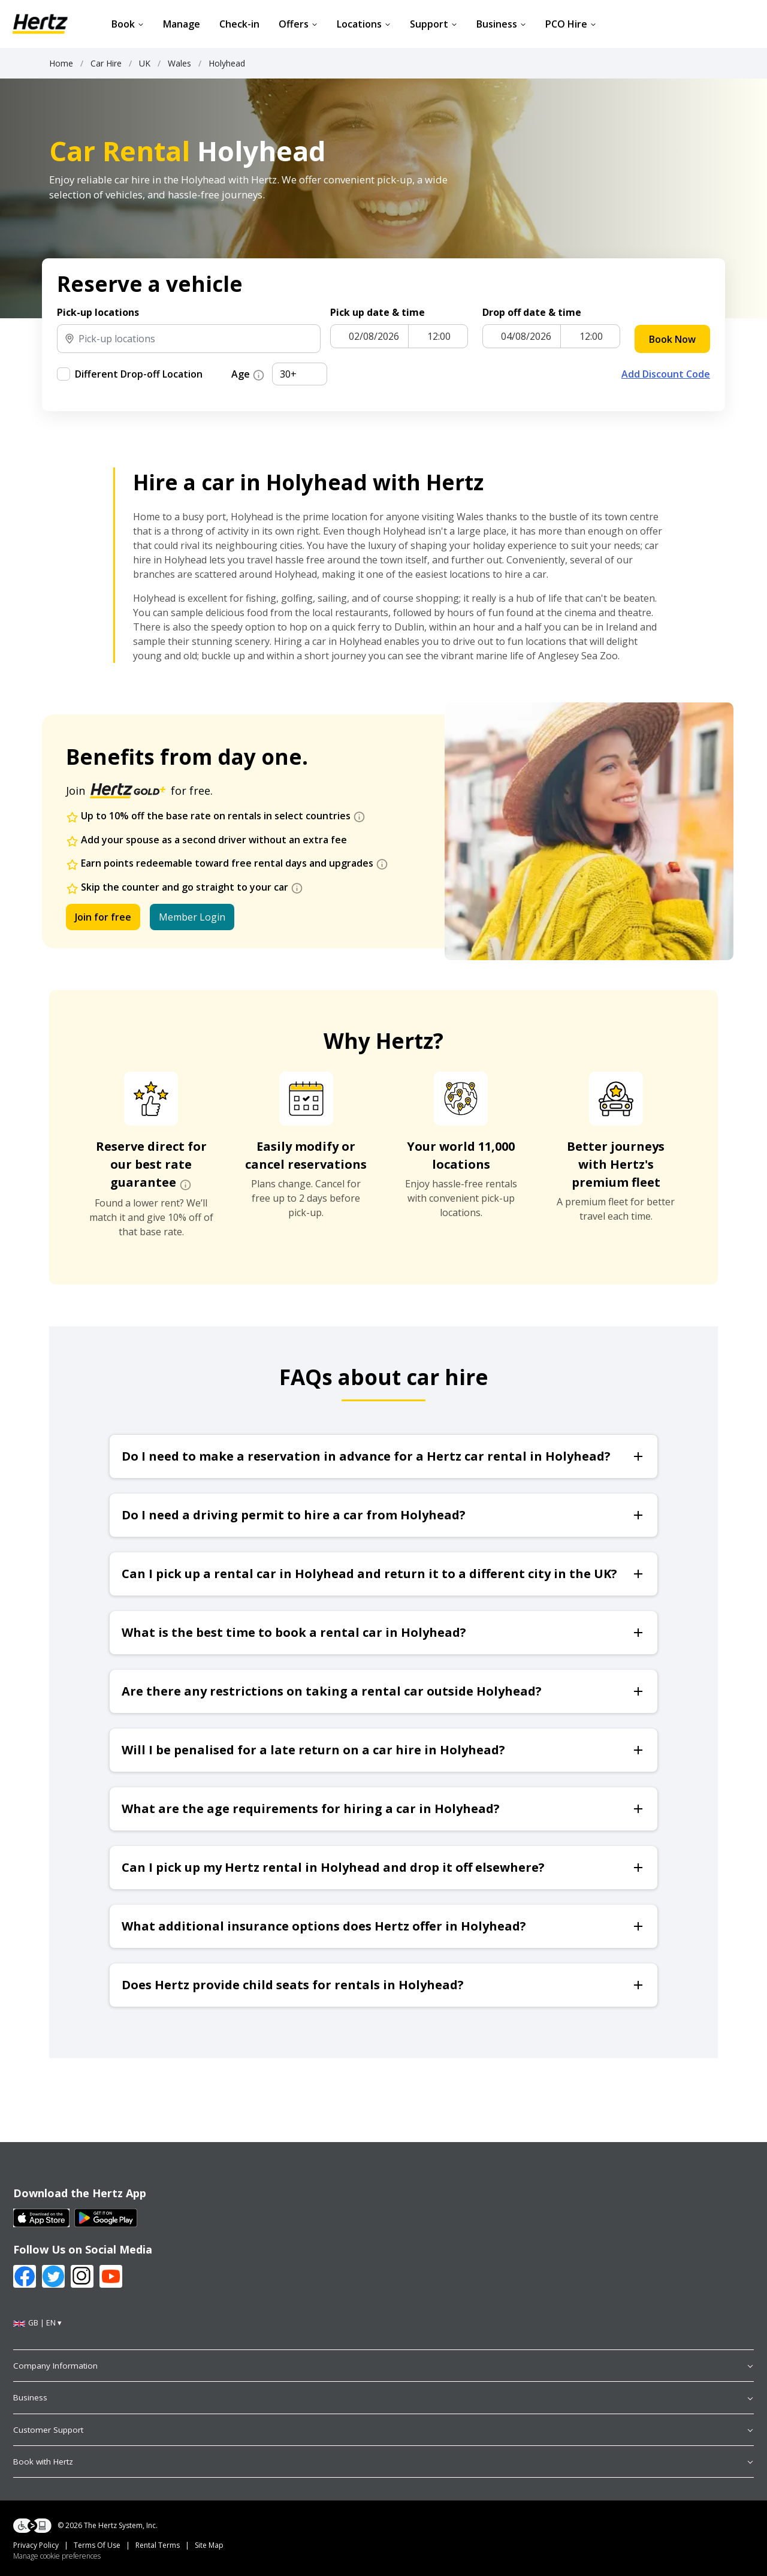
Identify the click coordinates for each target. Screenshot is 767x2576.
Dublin (409, 627)
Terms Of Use (97, 2545)
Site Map (209, 2545)
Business (501, 24)
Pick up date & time (377, 312)
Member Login (192, 917)
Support (433, 24)
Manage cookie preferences (57, 2556)
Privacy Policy (36, 2545)
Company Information (383, 2366)
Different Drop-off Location (139, 374)
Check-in (239, 24)
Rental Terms (157, 2545)
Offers (298, 24)
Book (127, 24)
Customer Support (383, 2430)
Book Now (672, 339)
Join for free (103, 917)
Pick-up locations (98, 312)
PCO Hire (570, 24)
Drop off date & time (531, 312)
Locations (364, 24)
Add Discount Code (665, 374)
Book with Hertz (383, 2462)
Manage (181, 24)
